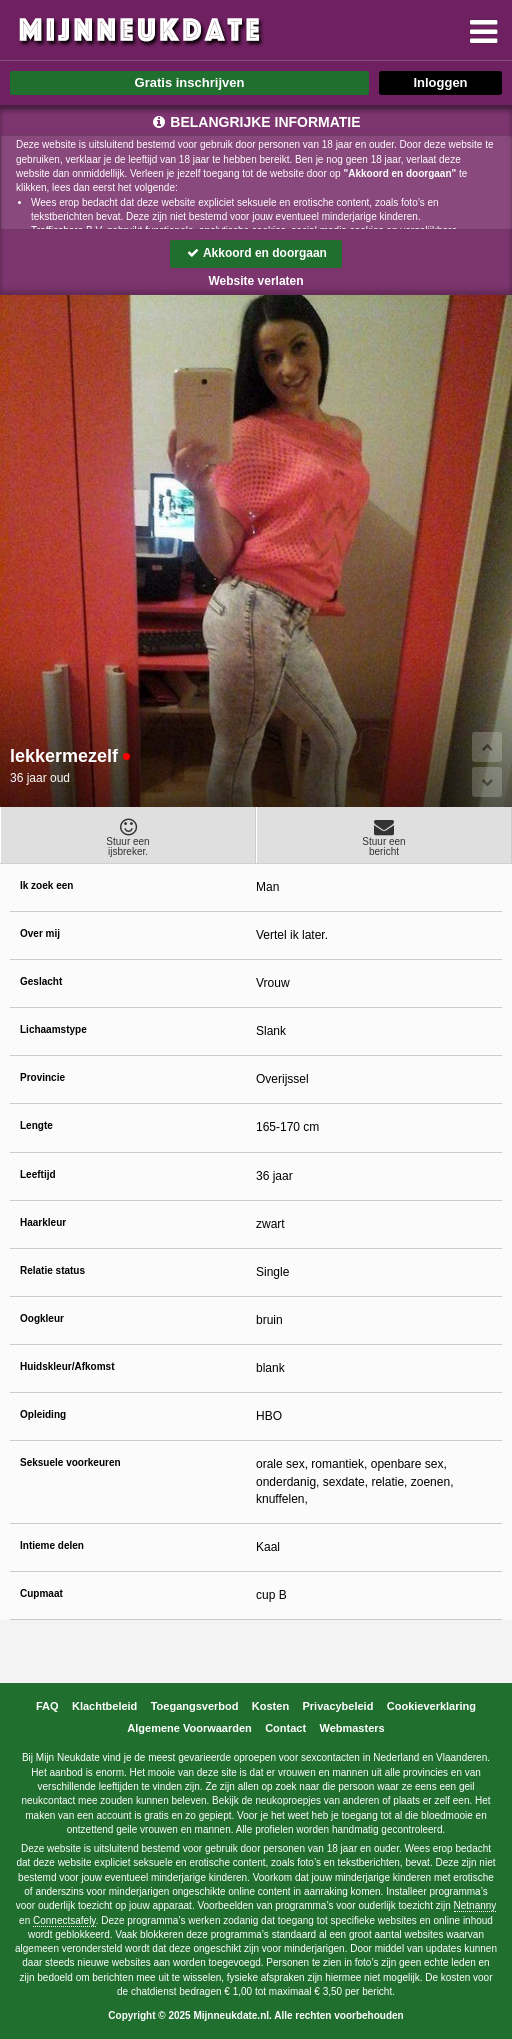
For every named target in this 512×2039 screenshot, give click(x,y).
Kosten (270, 1706)
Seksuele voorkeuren (70, 1462)
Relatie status (52, 1270)
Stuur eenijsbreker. (128, 837)
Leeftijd (38, 1174)
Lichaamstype (53, 1029)
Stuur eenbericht (384, 837)
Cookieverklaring (431, 1706)
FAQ (47, 1706)
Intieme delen (52, 1545)
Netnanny (475, 1905)
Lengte (36, 1125)
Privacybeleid (337, 1706)
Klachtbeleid (104, 1706)
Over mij (40, 933)
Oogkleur (42, 1318)
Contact (285, 1728)
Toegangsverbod (195, 1706)
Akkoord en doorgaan (256, 253)
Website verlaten (255, 281)
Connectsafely (64, 1920)
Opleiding (43, 1414)
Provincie (42, 1077)
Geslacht (41, 981)
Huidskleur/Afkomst (67, 1366)
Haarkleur (43, 1222)
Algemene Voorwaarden (189, 1728)
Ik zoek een (46, 885)
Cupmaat (41, 1593)
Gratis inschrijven (190, 82)
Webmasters (351, 1728)
